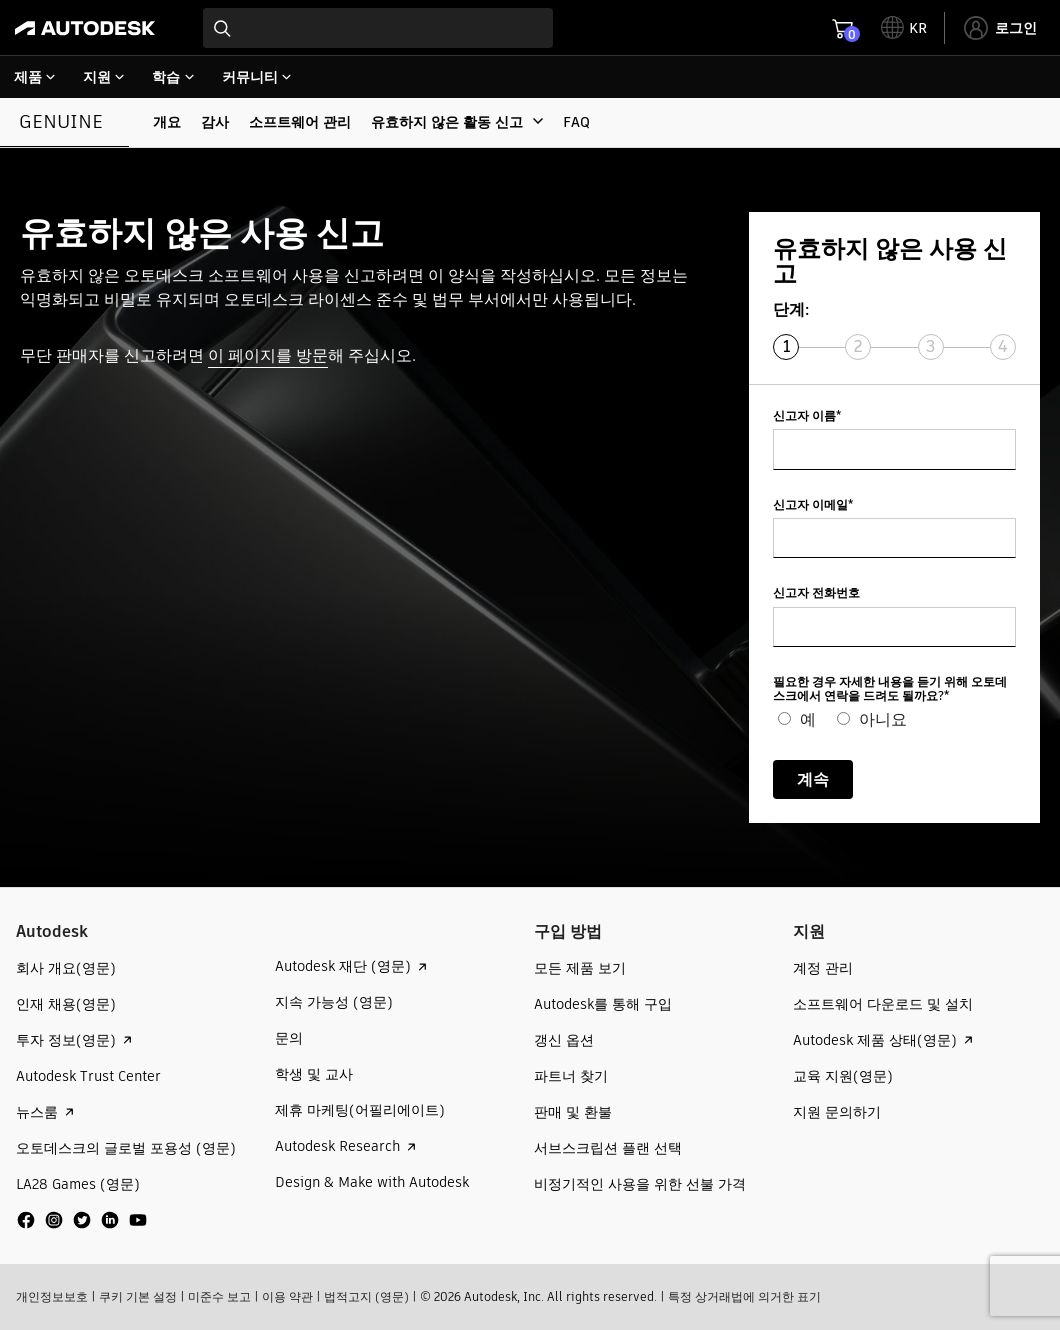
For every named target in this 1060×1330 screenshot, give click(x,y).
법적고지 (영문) (366, 1296)
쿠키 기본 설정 (138, 1296)
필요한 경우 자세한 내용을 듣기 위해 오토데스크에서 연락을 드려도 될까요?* (890, 689)
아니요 (883, 720)
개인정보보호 (52, 1296)
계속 (813, 779)
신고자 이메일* (813, 505)
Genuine (61, 121)
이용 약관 (287, 1296)
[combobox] (378, 28)
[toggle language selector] (904, 28)
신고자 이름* (807, 416)
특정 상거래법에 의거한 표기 (744, 1296)
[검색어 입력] (378, 28)
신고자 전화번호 (816, 593)
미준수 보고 (219, 1296)
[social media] (82, 1220)
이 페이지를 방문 (268, 355)
